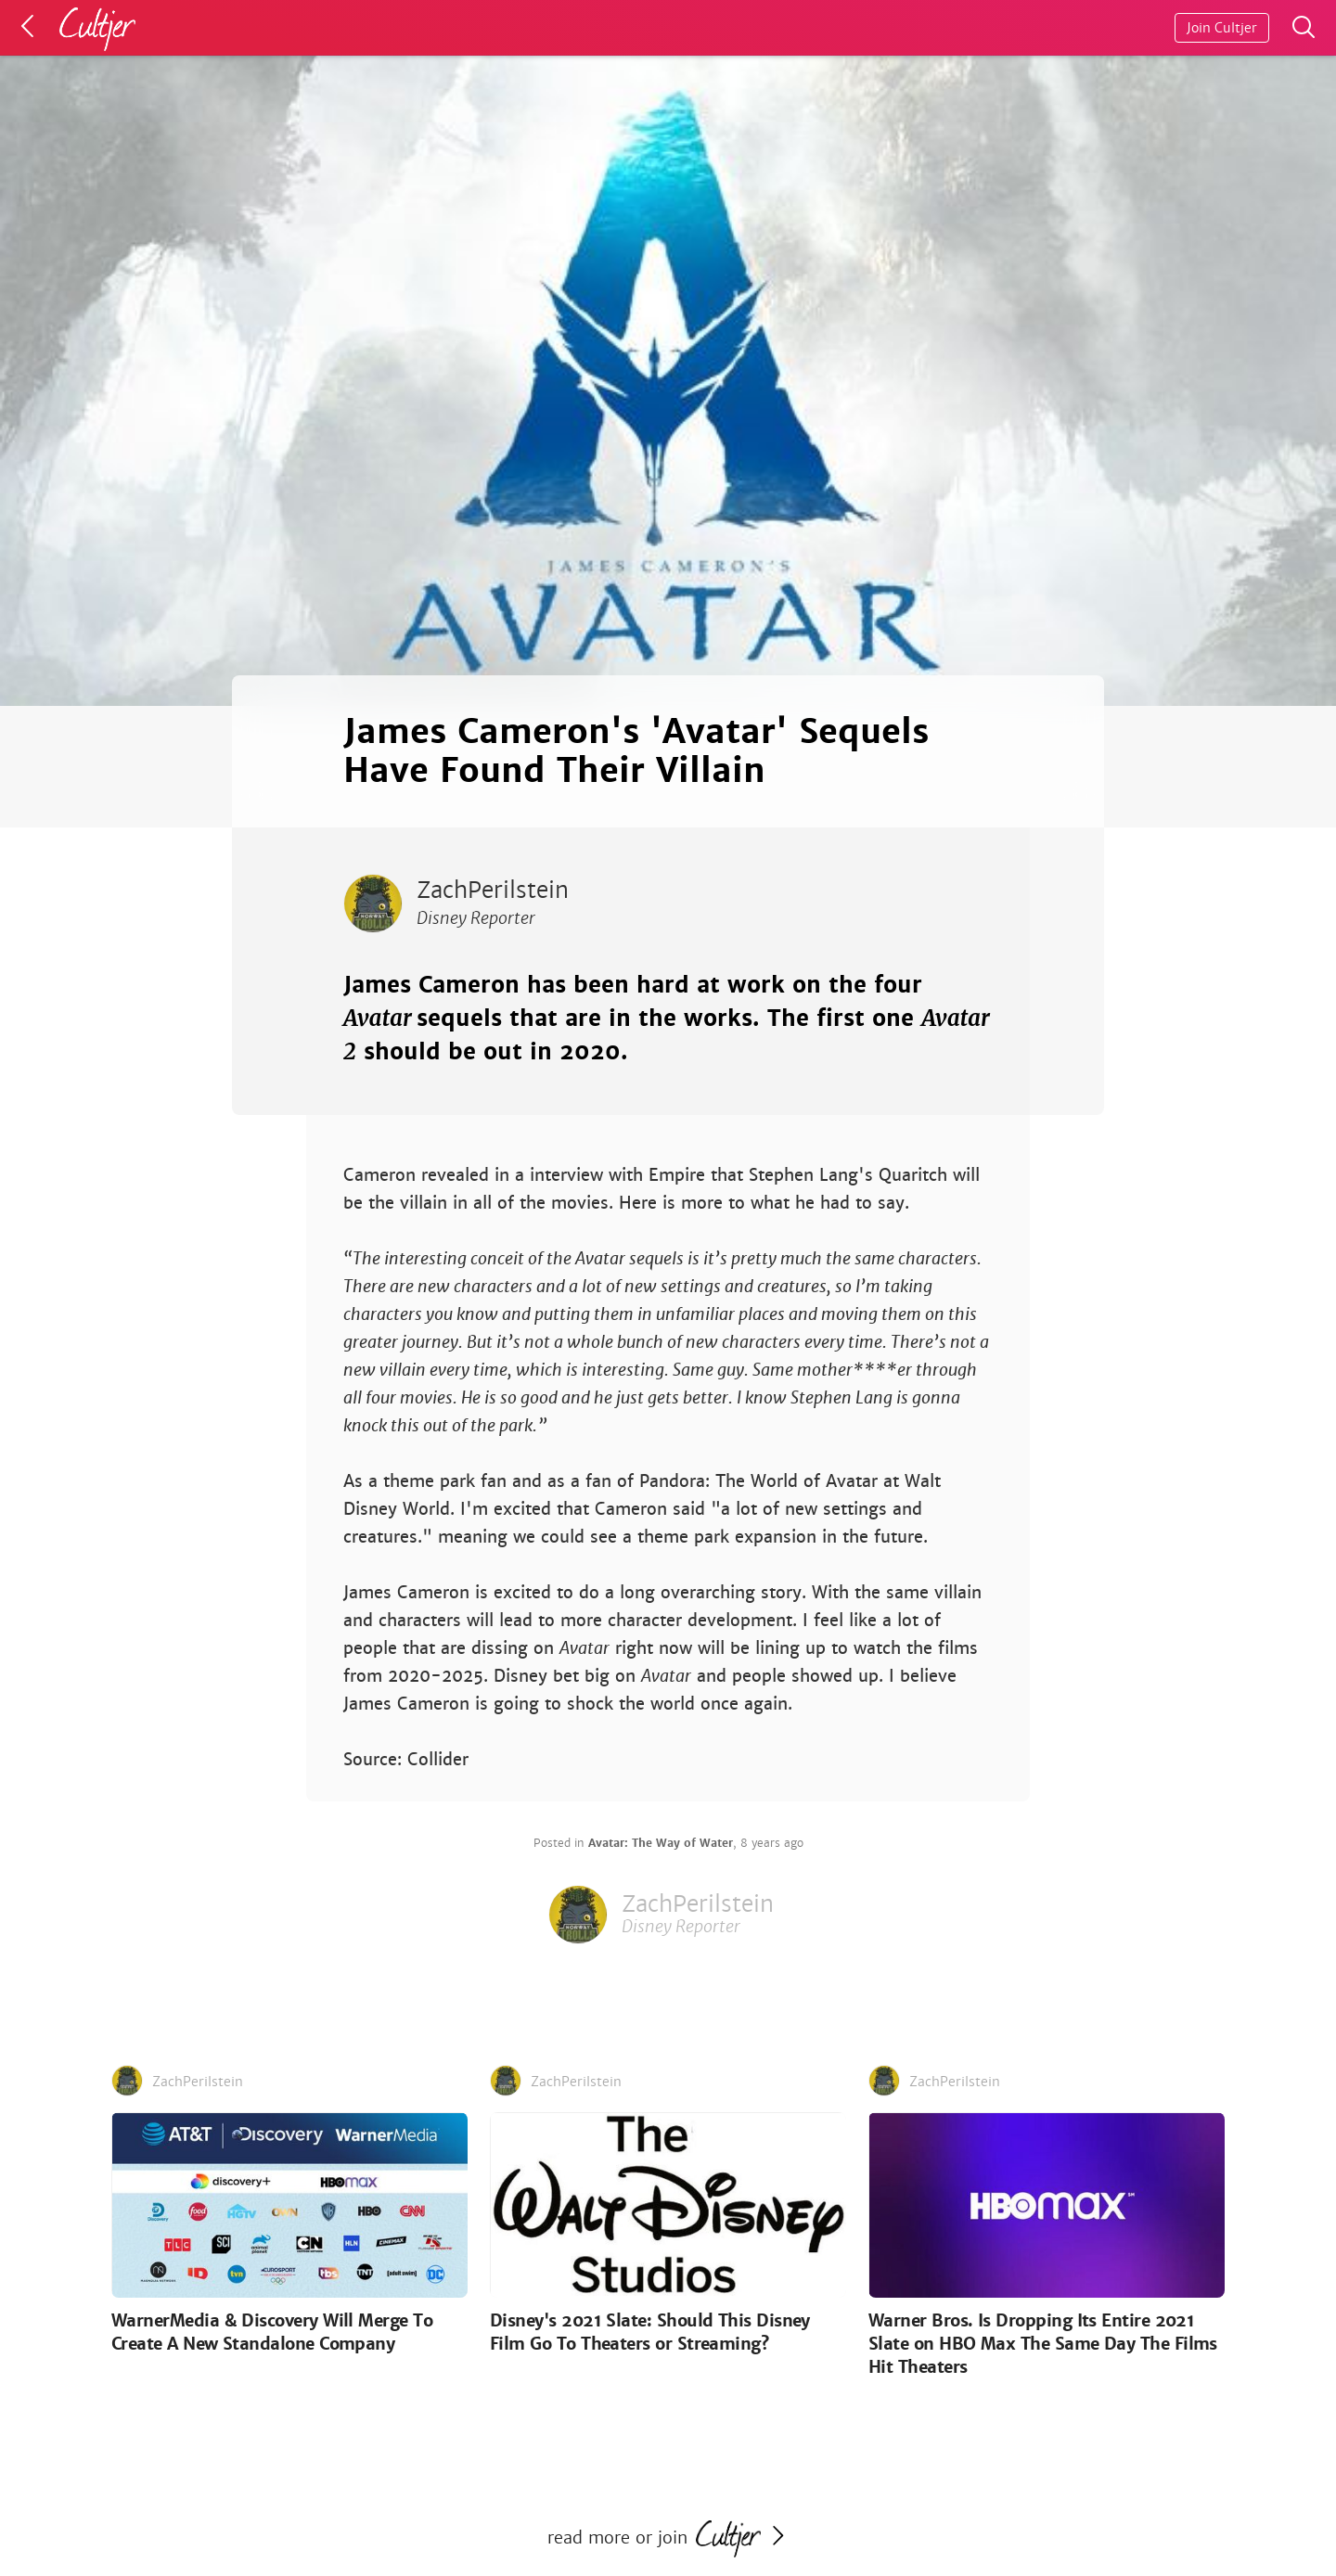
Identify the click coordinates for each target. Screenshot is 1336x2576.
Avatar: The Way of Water (660, 1843)
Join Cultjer (1222, 27)
